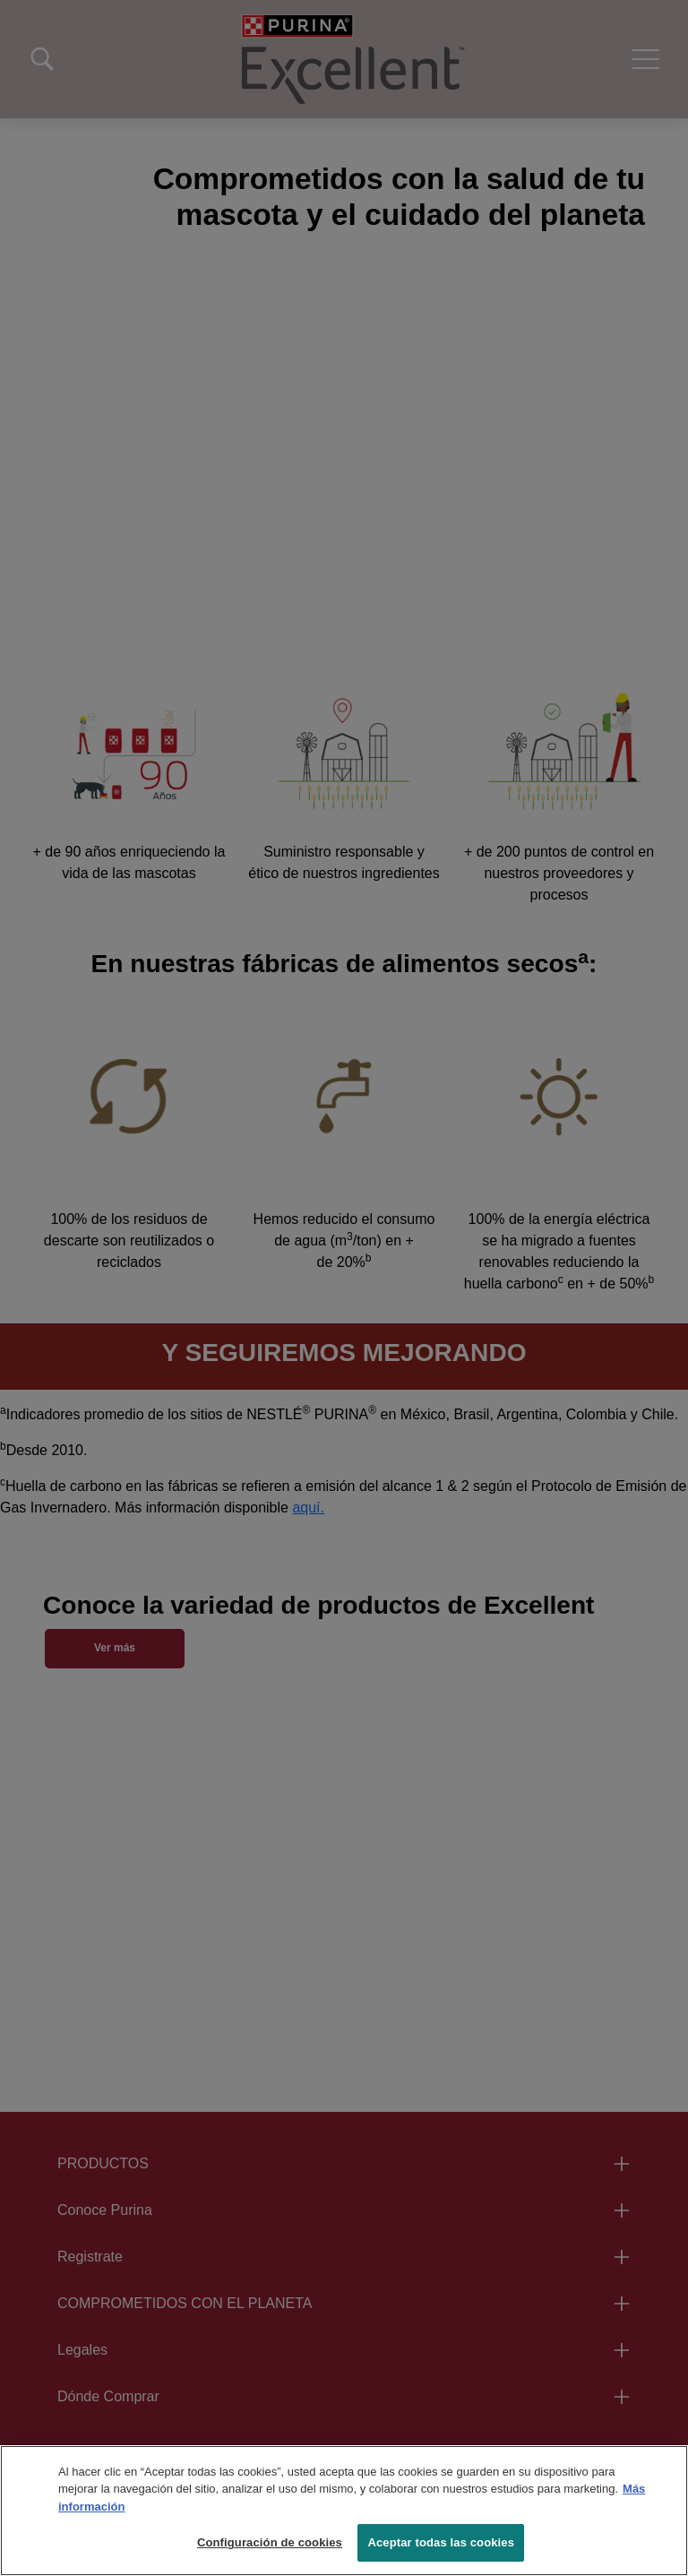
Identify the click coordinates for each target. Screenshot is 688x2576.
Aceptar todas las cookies (440, 2542)
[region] (344, 2510)
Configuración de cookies (269, 2542)
